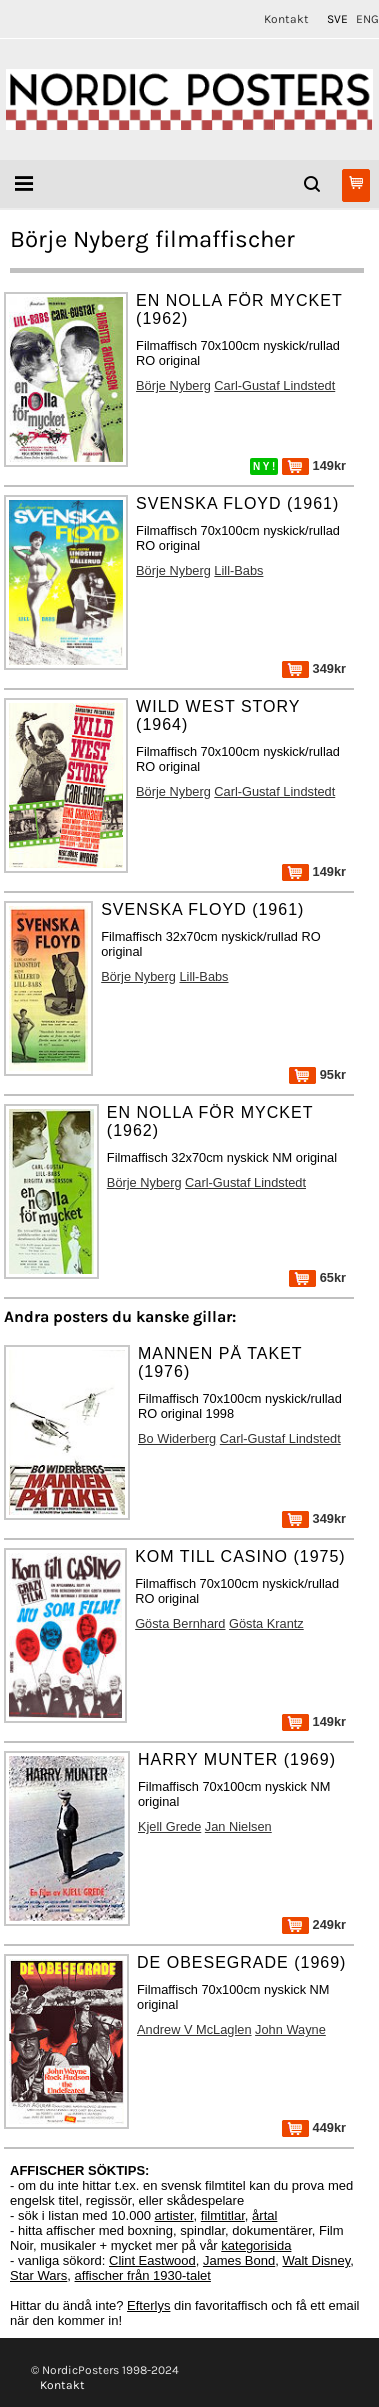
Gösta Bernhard (180, 1623)
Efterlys (148, 2305)
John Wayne (290, 2029)
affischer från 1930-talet (143, 2275)
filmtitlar (223, 2215)
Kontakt (286, 19)
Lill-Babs (238, 570)
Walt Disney (316, 2260)
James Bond (239, 2260)
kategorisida (256, 2245)
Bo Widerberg (177, 1438)
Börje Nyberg (173, 385)
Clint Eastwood (152, 2260)
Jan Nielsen (238, 1826)
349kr (314, 668)
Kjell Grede (169, 1826)
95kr (317, 1074)
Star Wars (38, 2275)
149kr (314, 465)
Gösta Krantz (266, 1623)
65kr (317, 1277)
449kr (314, 2127)
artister (174, 2215)
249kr (314, 1924)
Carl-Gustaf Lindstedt (274, 385)
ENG (367, 19)
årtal (264, 2215)
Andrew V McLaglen (194, 2029)
